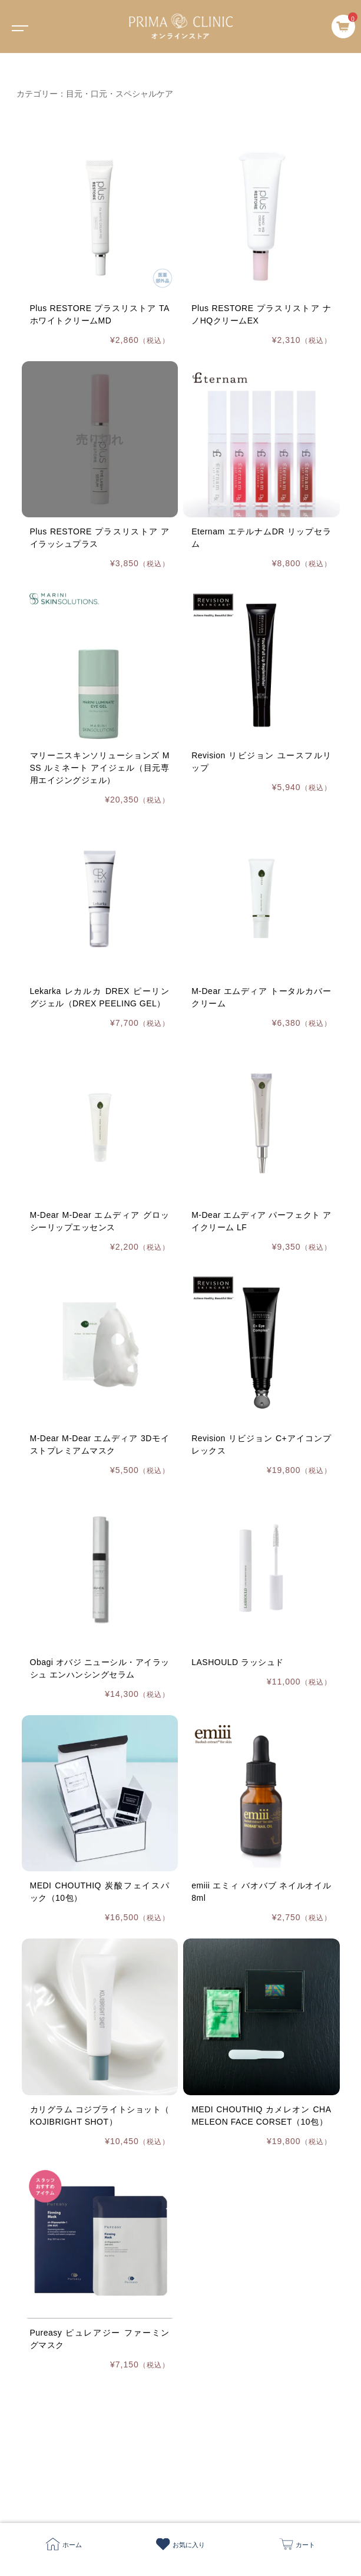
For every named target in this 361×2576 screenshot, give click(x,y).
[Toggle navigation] (17, 26)
